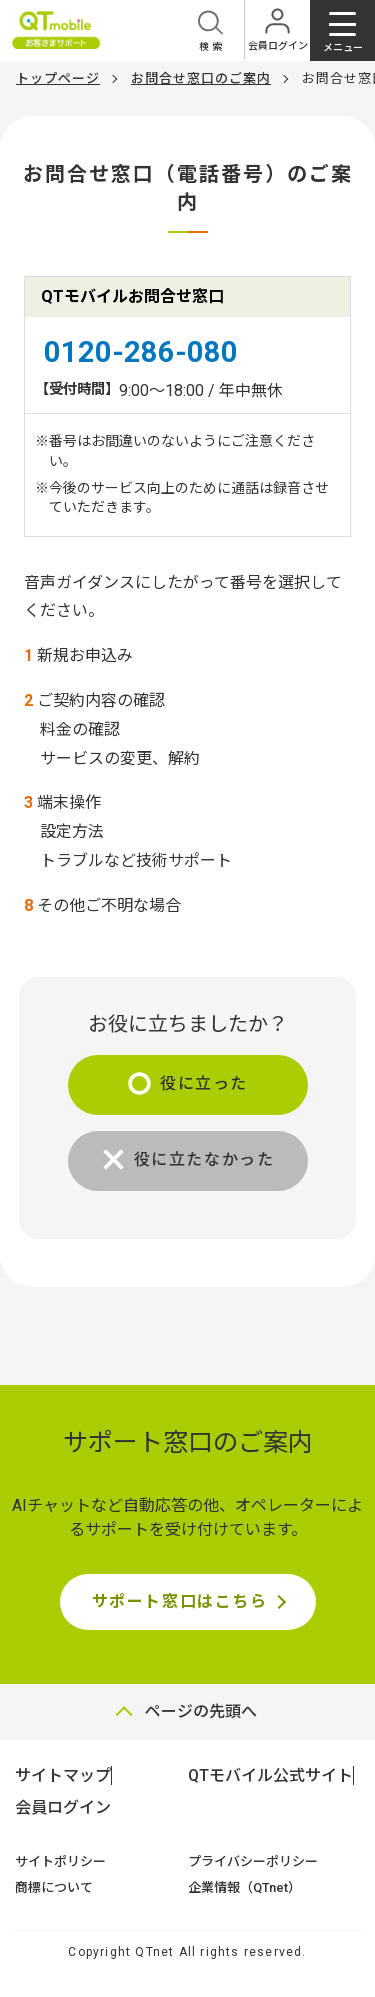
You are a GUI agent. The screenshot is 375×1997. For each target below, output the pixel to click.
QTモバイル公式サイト (270, 1775)
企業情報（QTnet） (244, 1887)
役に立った (204, 1083)
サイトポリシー (60, 1861)
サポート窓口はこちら (180, 1601)
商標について (54, 1887)
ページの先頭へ (201, 1711)
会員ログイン (63, 1807)
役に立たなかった (204, 1159)
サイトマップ (63, 1775)
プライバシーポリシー (253, 1861)
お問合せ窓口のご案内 (201, 78)
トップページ (58, 78)
